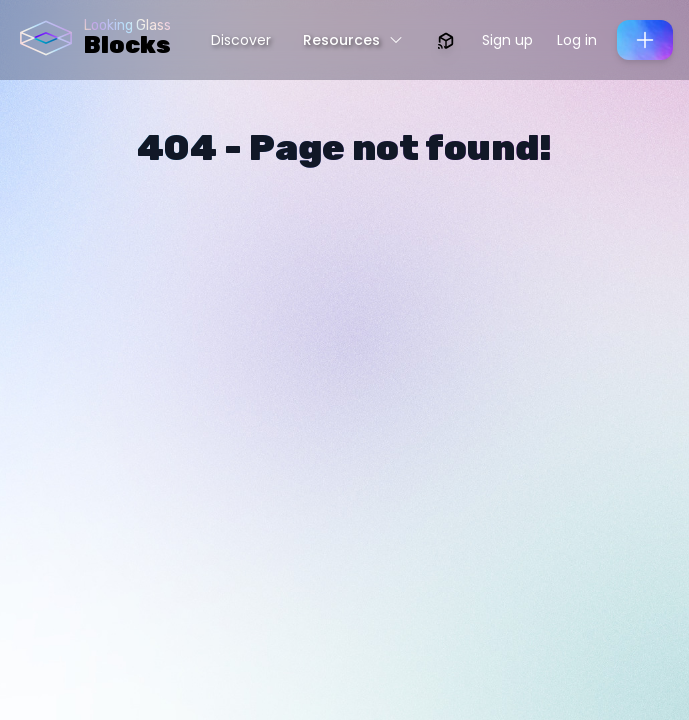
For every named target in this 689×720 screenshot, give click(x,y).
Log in (577, 40)
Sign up (507, 40)
